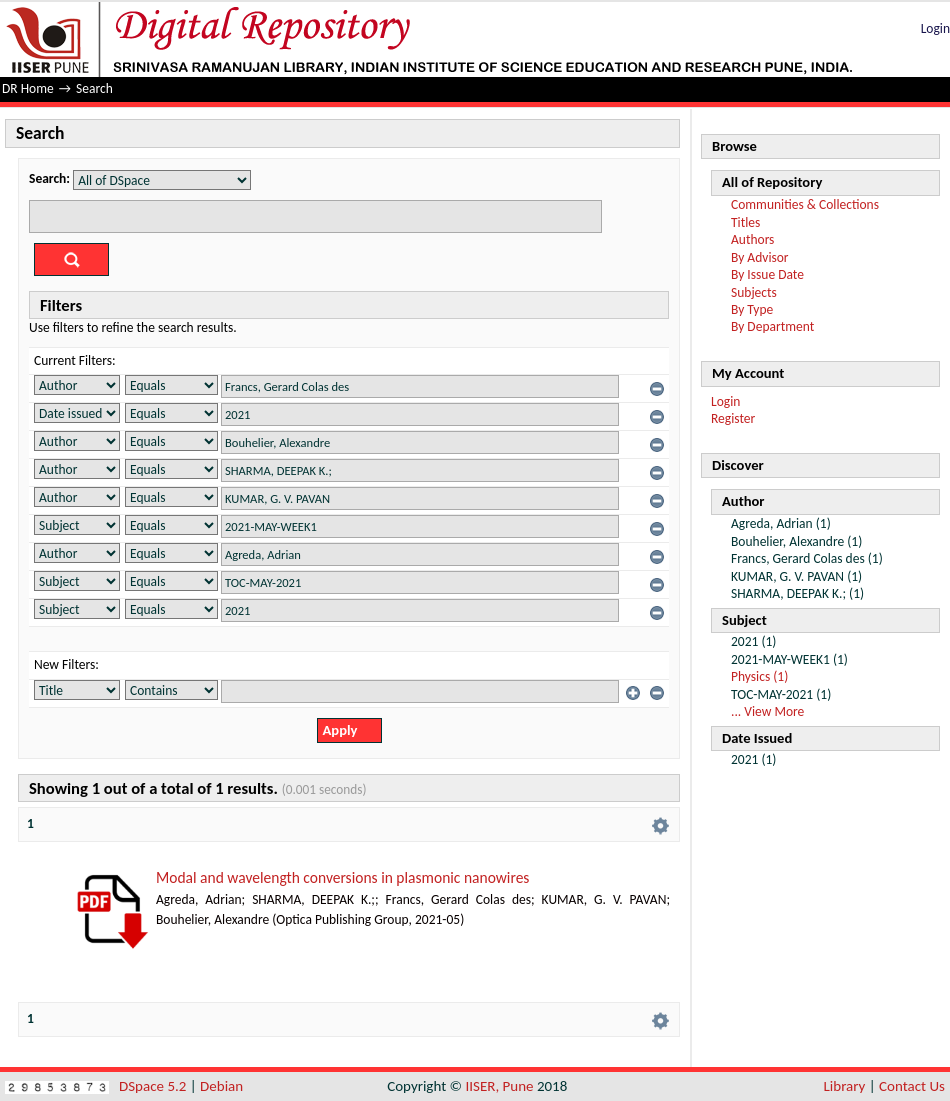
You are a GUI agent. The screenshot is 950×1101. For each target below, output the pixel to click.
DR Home (28, 88)
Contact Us (912, 1086)
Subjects (754, 292)
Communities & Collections (805, 204)
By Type (752, 309)
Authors (752, 239)
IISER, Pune (499, 1086)
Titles (745, 222)
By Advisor (760, 257)
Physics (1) (759, 676)
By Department (772, 326)
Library (845, 1086)
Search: (49, 178)
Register (733, 418)
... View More (767, 711)
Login (935, 28)
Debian (221, 1086)
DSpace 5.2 (154, 1086)
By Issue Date (767, 274)
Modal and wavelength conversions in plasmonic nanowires (342, 877)
